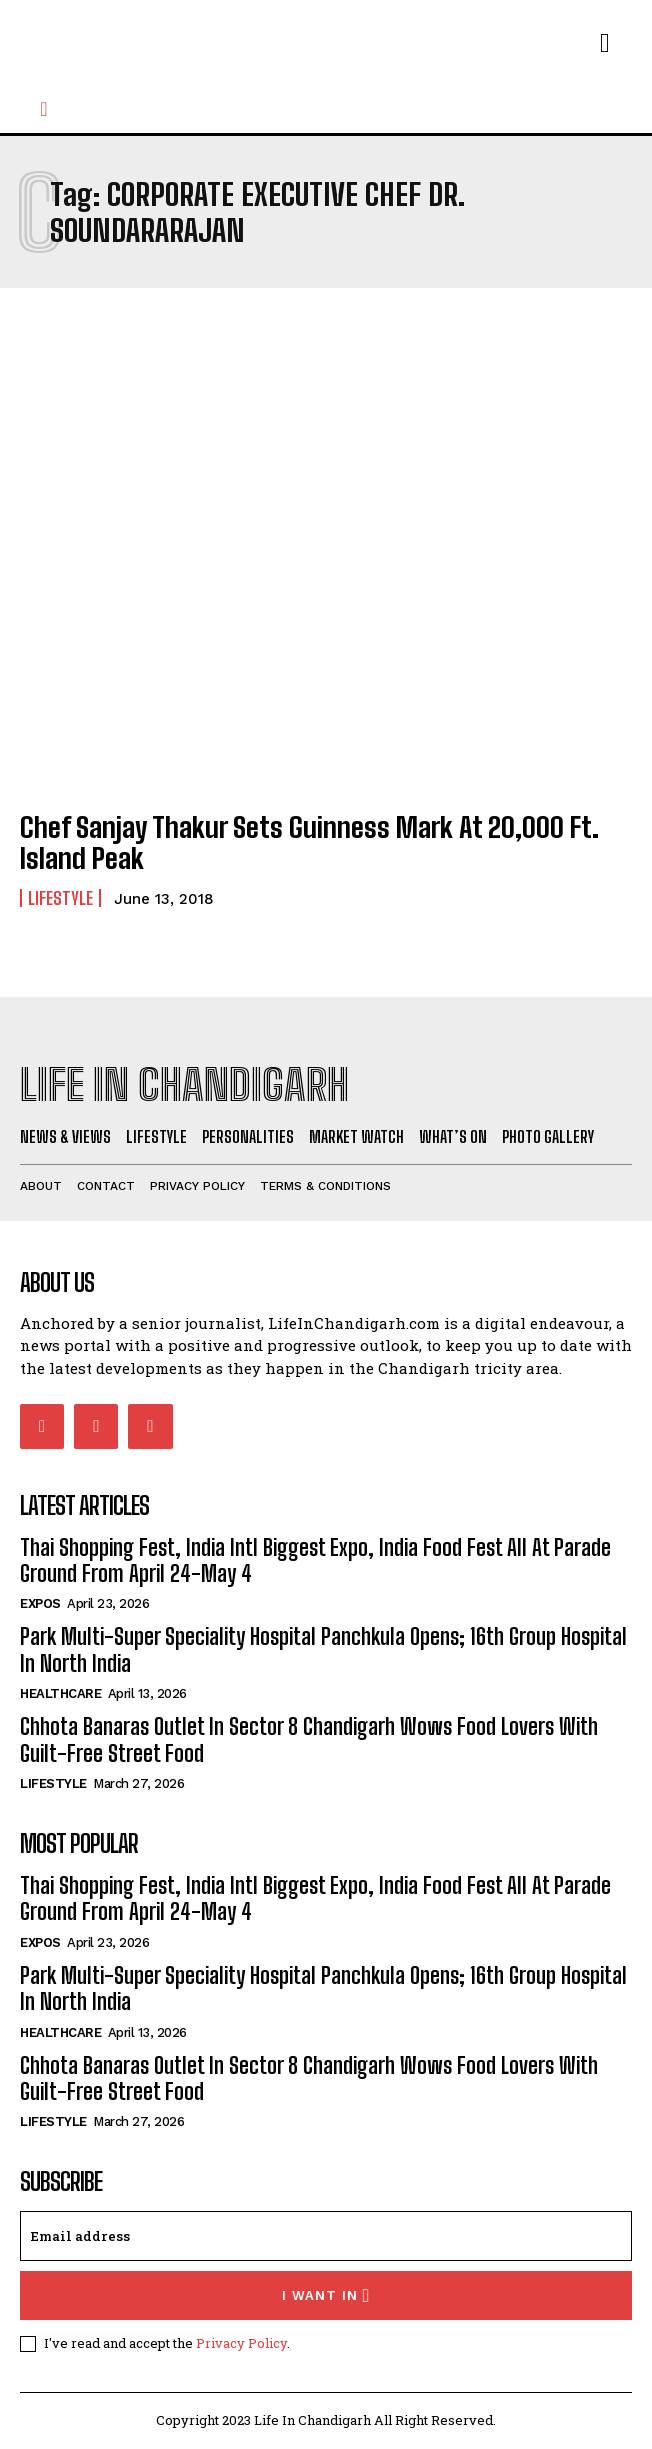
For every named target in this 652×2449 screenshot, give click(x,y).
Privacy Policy (241, 2343)
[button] (44, 109)
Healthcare (60, 1693)
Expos (40, 1603)
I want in (326, 2295)
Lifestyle (60, 898)
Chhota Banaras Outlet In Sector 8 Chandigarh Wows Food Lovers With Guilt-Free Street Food (309, 1739)
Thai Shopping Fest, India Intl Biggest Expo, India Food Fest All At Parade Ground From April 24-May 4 (315, 1560)
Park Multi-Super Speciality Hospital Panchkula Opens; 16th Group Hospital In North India (323, 1988)
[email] (326, 2236)
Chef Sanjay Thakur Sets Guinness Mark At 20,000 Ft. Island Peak (309, 842)
